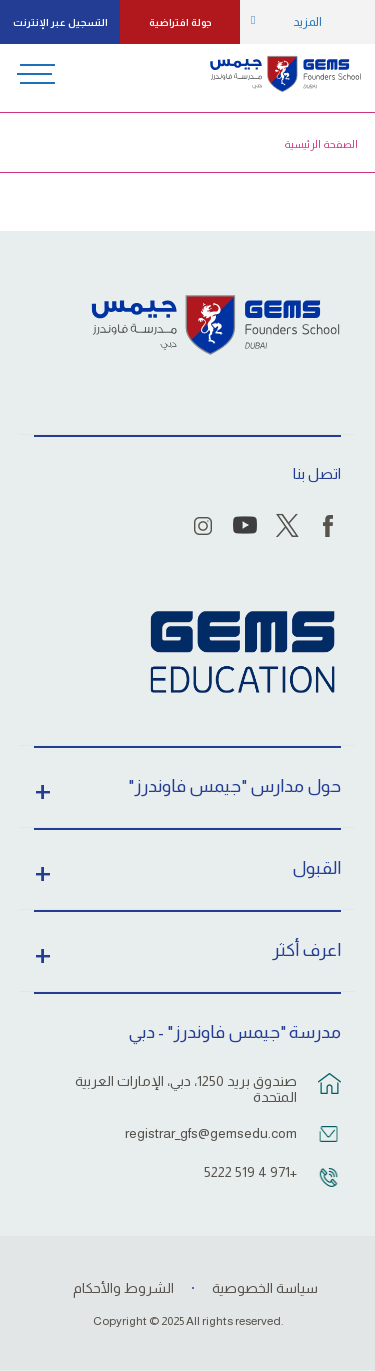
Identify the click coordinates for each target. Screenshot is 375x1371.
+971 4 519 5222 (250, 1172)
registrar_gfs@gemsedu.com (211, 1133)
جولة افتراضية (180, 22)
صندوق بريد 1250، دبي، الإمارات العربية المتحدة (186, 1089)
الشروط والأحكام (123, 1288)
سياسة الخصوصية (265, 1288)
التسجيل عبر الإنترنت (60, 22)
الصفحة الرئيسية (321, 144)
